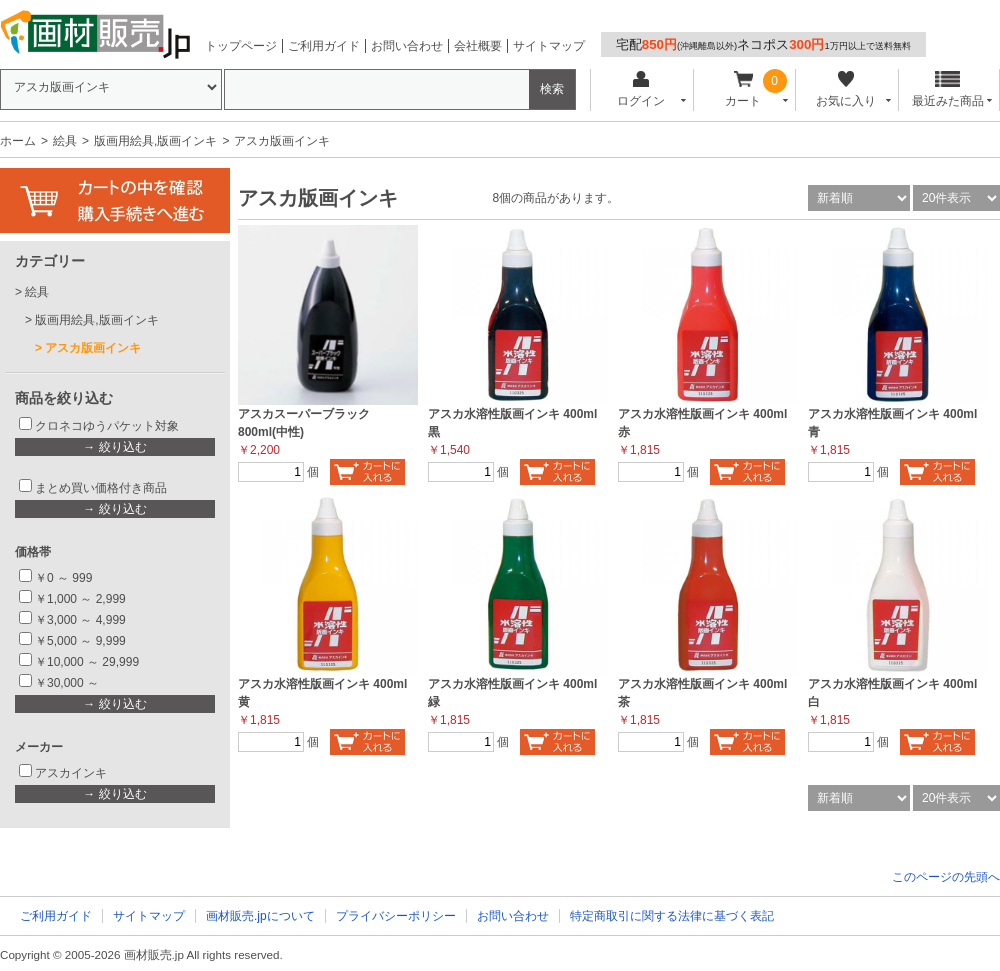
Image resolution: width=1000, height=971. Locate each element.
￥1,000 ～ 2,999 (80, 599)
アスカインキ (71, 773)
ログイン (640, 89)
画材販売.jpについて (260, 916)
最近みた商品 (948, 89)
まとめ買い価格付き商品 (101, 488)
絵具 (65, 141)
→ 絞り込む (114, 447)
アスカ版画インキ (93, 348)
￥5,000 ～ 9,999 (80, 641)
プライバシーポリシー (396, 916)
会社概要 (478, 46)
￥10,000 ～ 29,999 (87, 662)
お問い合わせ (407, 46)
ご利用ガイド (324, 46)
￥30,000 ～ (68, 683)
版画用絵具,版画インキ (155, 141)
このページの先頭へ (946, 877)
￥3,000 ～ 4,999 (80, 620)
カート (743, 89)
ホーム (18, 141)
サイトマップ (549, 46)
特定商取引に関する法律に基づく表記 (672, 916)
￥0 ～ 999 (63, 578)
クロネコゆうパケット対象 (107, 426)
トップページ (241, 46)
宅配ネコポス (763, 44)
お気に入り (845, 89)
